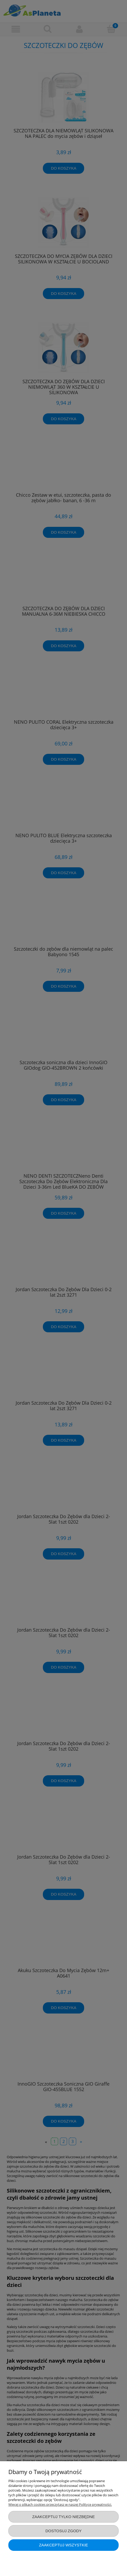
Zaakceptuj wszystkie (63, 2545)
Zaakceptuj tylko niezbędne (63, 2516)
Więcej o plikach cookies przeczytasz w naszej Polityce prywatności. (60, 2504)
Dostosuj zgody (63, 2531)
